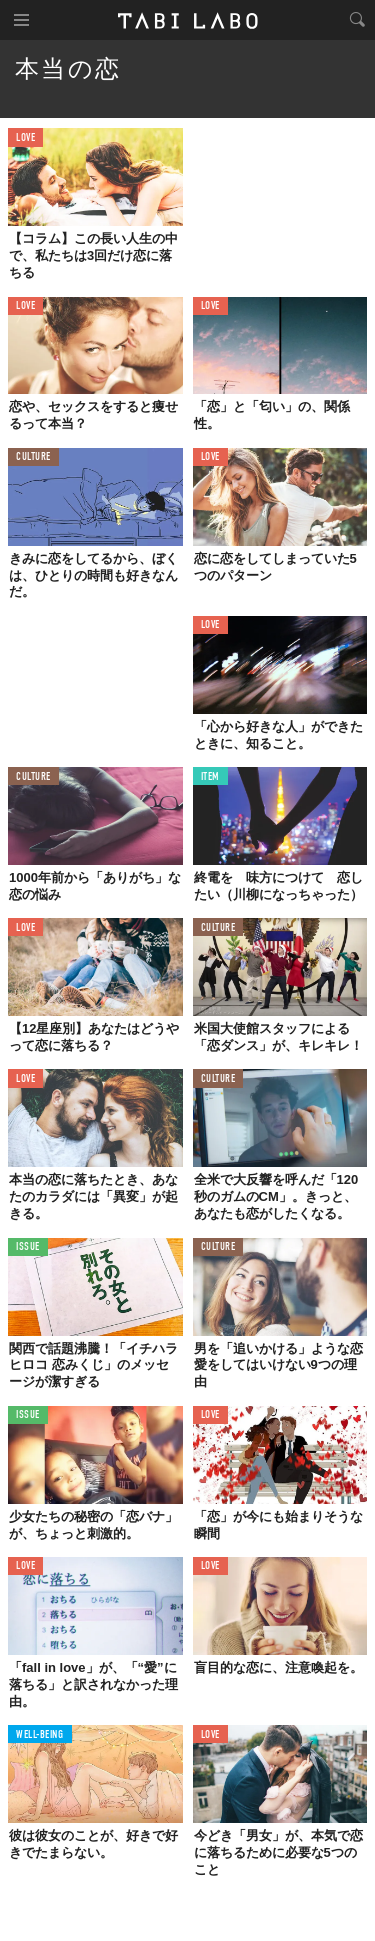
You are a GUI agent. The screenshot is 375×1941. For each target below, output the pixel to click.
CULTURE (33, 457)
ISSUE (28, 1247)
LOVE (25, 138)
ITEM (210, 777)
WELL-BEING (40, 1735)
